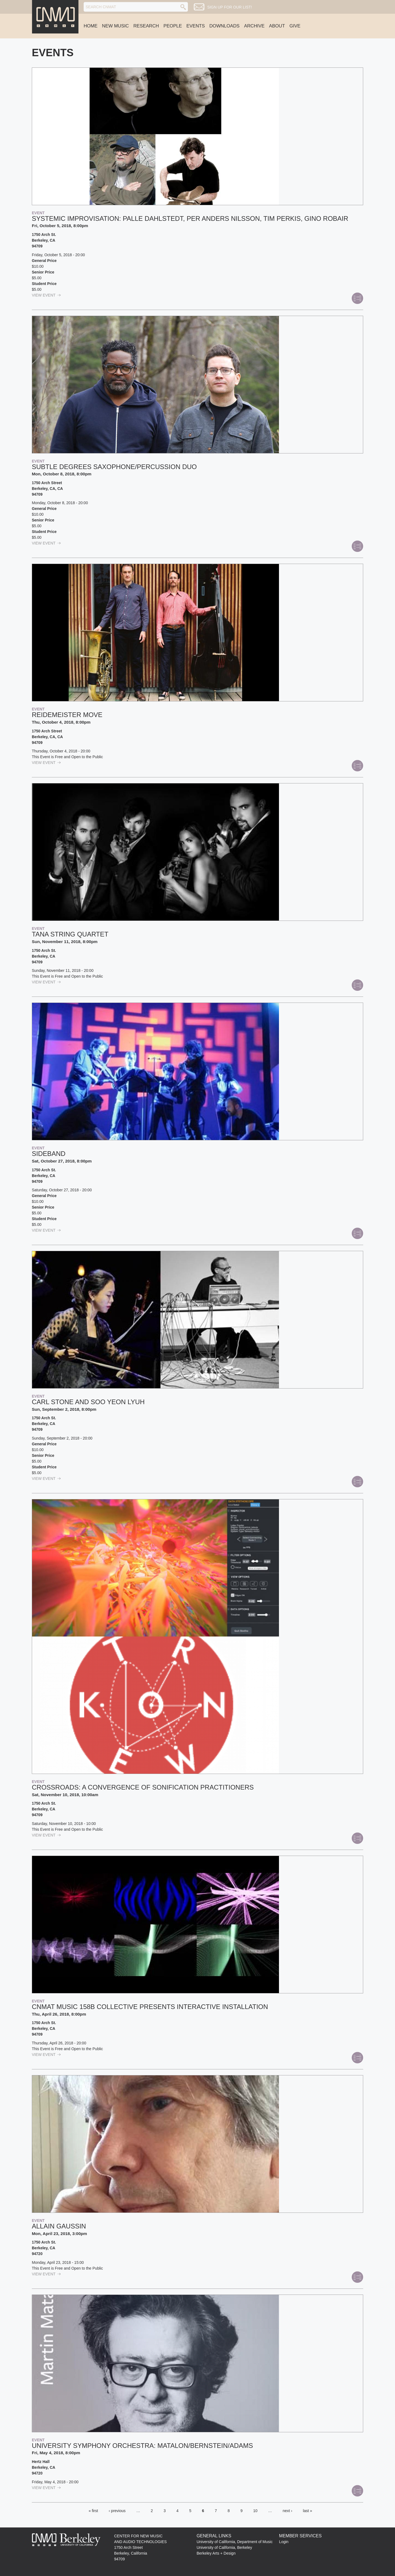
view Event (46, 295)
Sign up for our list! (229, 7)
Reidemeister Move (67, 714)
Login (283, 2542)
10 (255, 2511)
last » (307, 2511)
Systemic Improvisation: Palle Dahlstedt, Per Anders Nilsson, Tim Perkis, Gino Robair (190, 218)
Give (294, 26)
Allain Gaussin (59, 2226)
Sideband (49, 1153)
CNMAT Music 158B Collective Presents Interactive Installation (150, 2006)
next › (287, 2511)
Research (146, 26)
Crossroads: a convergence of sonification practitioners (143, 1787)
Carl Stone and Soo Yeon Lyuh (88, 1402)
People (172, 26)
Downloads (224, 26)
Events (196, 26)
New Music (115, 26)
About (277, 26)
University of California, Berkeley (224, 2547)
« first (93, 2511)
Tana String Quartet (70, 934)
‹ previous (117, 2511)
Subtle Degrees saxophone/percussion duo (114, 466)
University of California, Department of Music (235, 2542)
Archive (254, 26)
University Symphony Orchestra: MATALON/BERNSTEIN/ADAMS (142, 2445)
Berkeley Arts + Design (216, 2553)
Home (90, 26)
